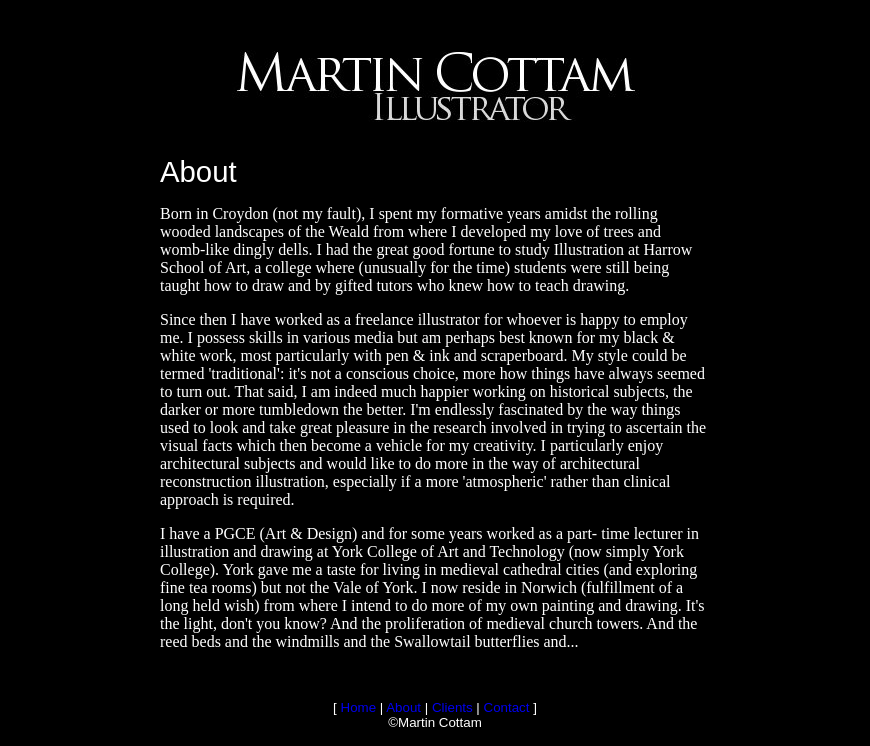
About (403, 707)
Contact (507, 707)
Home (359, 707)
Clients (452, 707)
